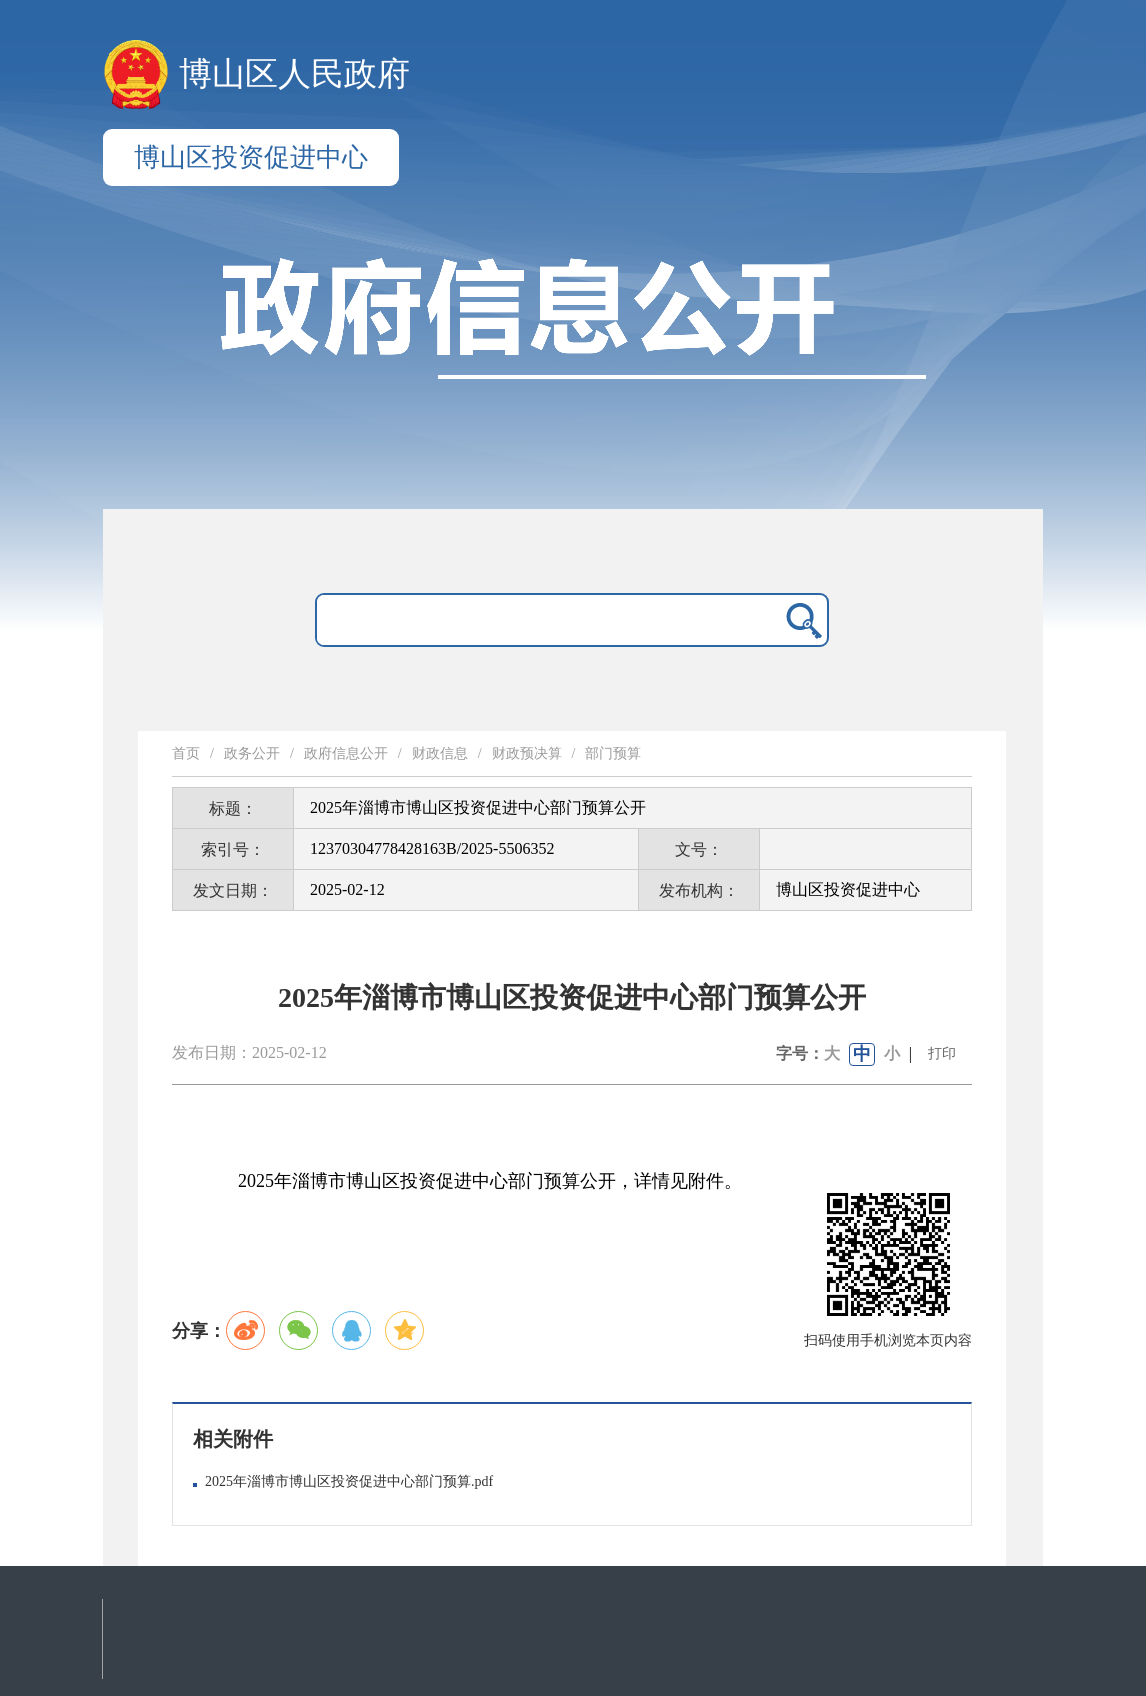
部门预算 (613, 753)
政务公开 (252, 753)
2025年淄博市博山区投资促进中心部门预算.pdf (349, 1481)
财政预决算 (527, 753)
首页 (186, 753)
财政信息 (440, 753)
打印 (942, 1053)
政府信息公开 (346, 753)
